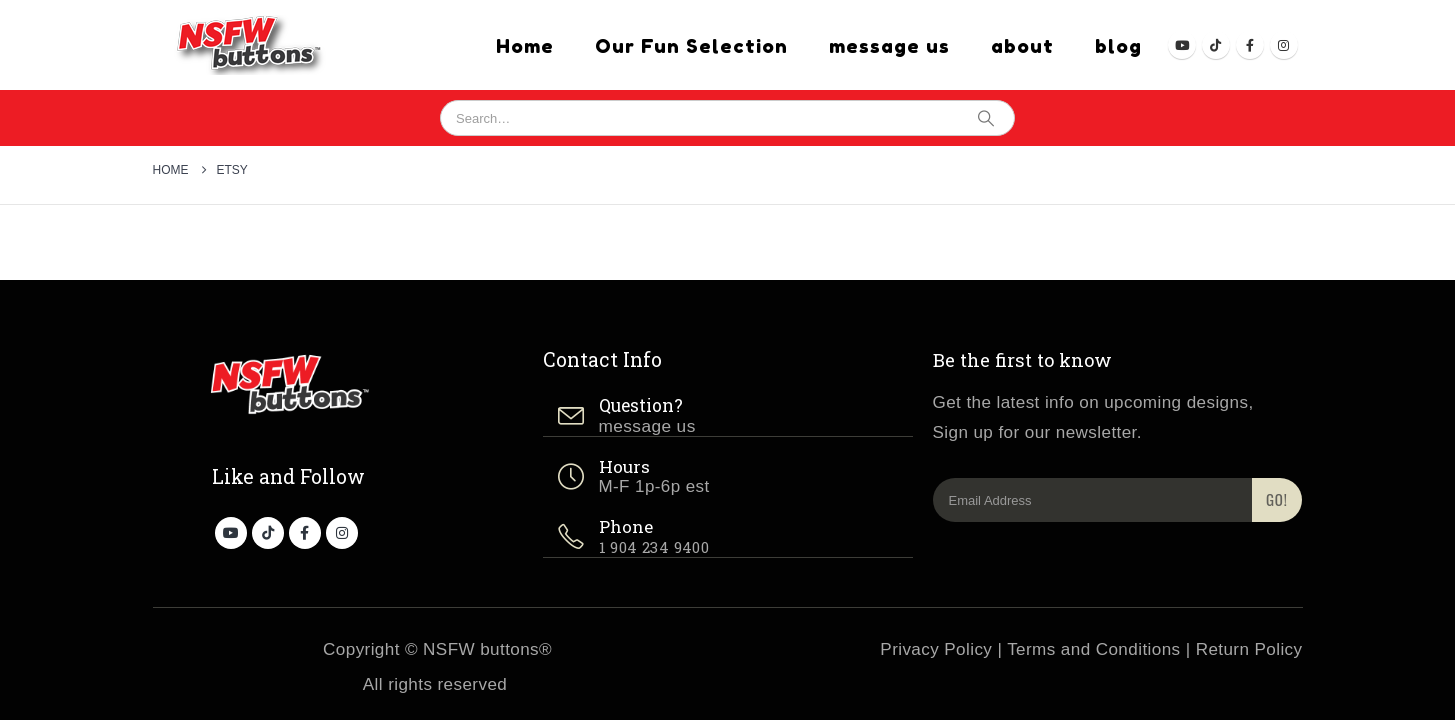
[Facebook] (1250, 45)
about (1022, 45)
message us (889, 45)
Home (525, 45)
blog (1118, 45)
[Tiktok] (1216, 45)
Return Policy (1249, 649)
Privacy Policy (936, 649)
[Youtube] (1182, 45)
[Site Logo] (243, 45)
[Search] (986, 118)
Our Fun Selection (691, 45)
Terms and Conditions (1093, 649)
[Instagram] (1284, 45)
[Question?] (728, 416)
